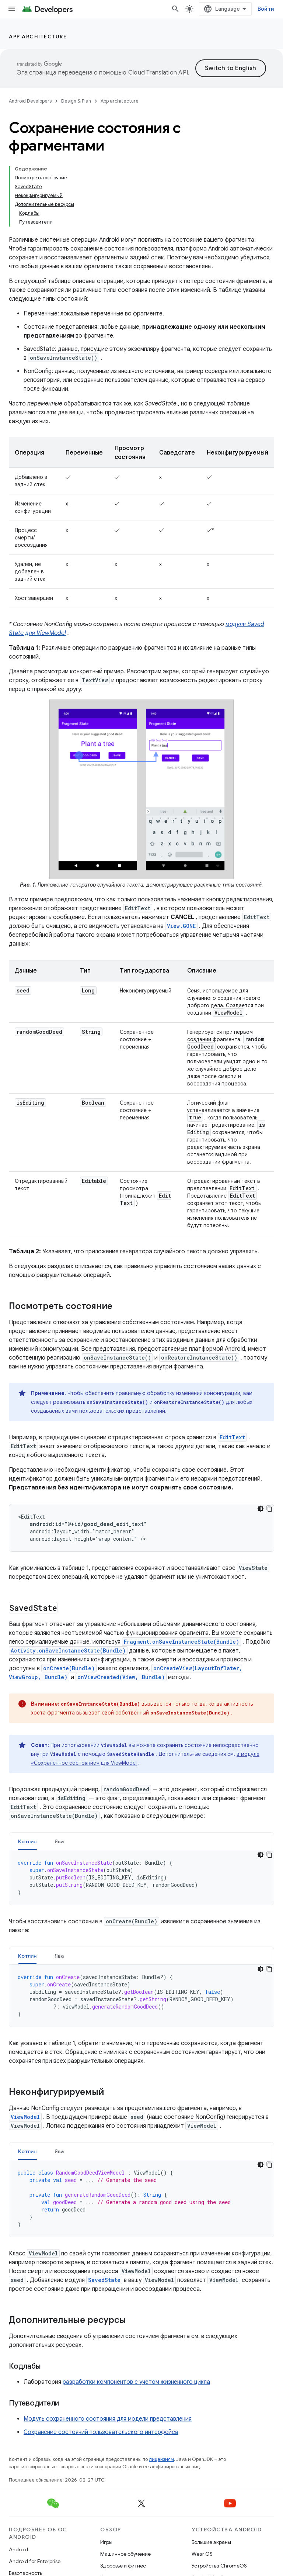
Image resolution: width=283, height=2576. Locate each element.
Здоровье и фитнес (123, 2565)
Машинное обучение (125, 2554)
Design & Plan (76, 101)
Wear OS (202, 2554)
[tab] (27, 1841)
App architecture (38, 36)
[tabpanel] (141, 1877)
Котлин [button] (27, 1841)
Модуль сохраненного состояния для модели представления (108, 2419)
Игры (106, 2542)
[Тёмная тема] (260, 1508)
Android (18, 2549)
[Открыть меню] (11, 9)
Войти (266, 9)
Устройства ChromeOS (219, 2565)
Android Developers (30, 101)
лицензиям (161, 2459)
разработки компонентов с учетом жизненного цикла (136, 2382)
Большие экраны (211, 2542)
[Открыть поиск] (175, 8)
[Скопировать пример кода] (269, 1508)
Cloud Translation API (158, 72)
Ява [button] (59, 1841)
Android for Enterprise (34, 2561)
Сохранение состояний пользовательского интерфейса (101, 2432)
